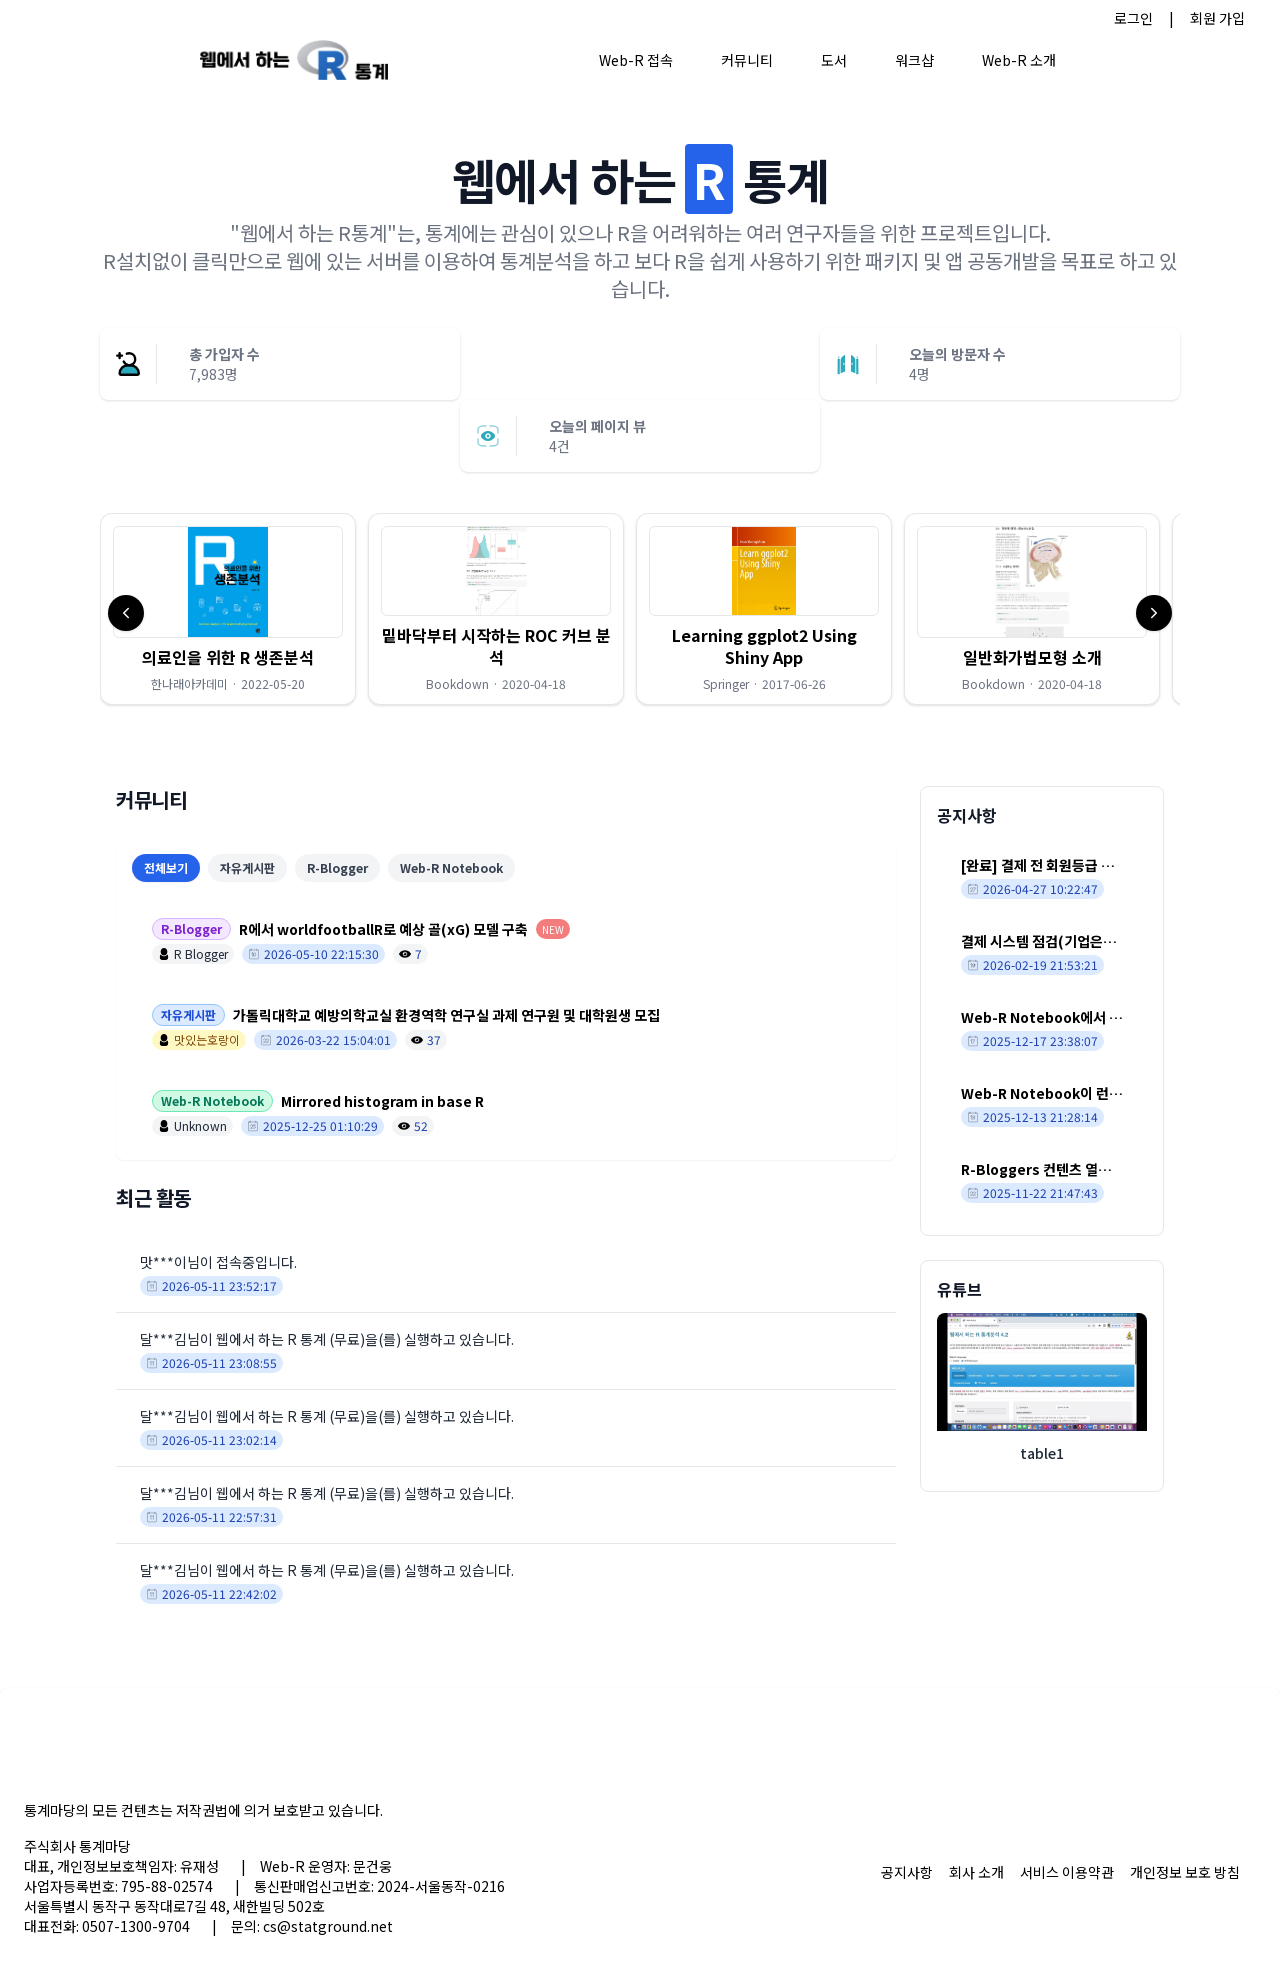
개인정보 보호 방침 (1185, 1872)
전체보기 (166, 867)
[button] (228, 609)
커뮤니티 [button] (747, 60)
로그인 (1133, 18)
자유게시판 (247, 867)
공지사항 (907, 1872)
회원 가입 (1217, 18)
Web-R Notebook (451, 867)
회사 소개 (976, 1872)
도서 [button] (834, 60)
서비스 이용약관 (1067, 1872)
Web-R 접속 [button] (636, 60)
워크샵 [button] (914, 60)
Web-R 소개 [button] (1019, 60)
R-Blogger (337, 867)
